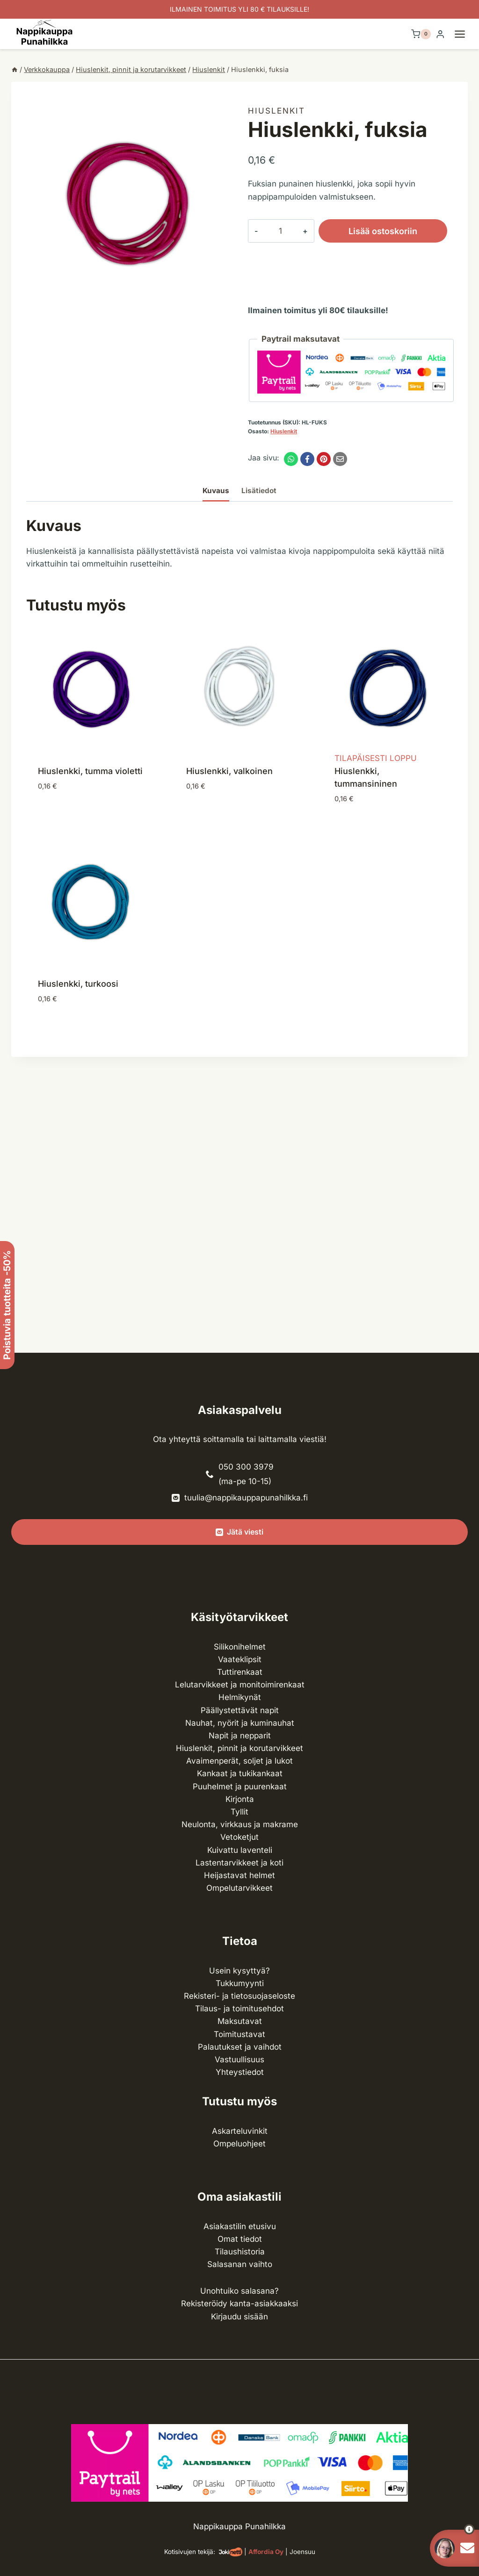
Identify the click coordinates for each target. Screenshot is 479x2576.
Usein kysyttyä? (239, 1970)
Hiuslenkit (276, 110)
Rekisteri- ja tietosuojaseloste (239, 1996)
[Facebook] (307, 459)
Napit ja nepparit (240, 1735)
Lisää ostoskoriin (368, 231)
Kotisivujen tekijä (188, 2551)
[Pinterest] (324, 459)
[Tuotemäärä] (273, 231)
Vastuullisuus (239, 2059)
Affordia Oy (265, 2551)
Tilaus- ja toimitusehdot (239, 2008)
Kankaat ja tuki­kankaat (240, 1773)
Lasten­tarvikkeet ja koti (239, 1862)
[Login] (440, 34)
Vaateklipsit (239, 1659)
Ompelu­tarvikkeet (239, 1888)
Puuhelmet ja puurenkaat (240, 1786)
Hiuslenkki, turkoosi (78, 984)
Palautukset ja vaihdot (240, 2047)
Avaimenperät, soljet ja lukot (239, 1760)
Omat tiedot (240, 2239)
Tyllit (239, 1811)
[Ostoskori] (421, 34)
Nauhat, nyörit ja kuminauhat (239, 1723)
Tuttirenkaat (239, 1672)
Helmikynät (239, 1697)
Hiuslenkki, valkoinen (229, 771)
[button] (452, 2529)
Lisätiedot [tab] (258, 490)
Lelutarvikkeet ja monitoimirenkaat (240, 1684)
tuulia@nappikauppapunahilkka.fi (246, 1497)
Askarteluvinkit (240, 2131)
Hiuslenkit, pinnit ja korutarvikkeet (239, 1748)
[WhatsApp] (291, 459)
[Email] (340, 459)
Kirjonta (239, 1799)
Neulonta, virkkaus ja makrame (239, 1824)
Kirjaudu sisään (239, 2316)
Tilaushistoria (240, 2251)
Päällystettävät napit (240, 1710)
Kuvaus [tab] (216, 490)
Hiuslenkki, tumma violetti (90, 771)
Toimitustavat (239, 2034)
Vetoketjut (239, 1837)
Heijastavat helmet (239, 1875)
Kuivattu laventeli (239, 1850)
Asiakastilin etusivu (239, 2226)
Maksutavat (240, 2021)
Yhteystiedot (240, 2072)
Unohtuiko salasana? (239, 2291)
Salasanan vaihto (239, 2264)
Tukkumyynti (240, 1983)
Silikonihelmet (240, 1646)
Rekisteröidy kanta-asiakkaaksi (239, 2303)
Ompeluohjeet (239, 2143)
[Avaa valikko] (464, 34)
